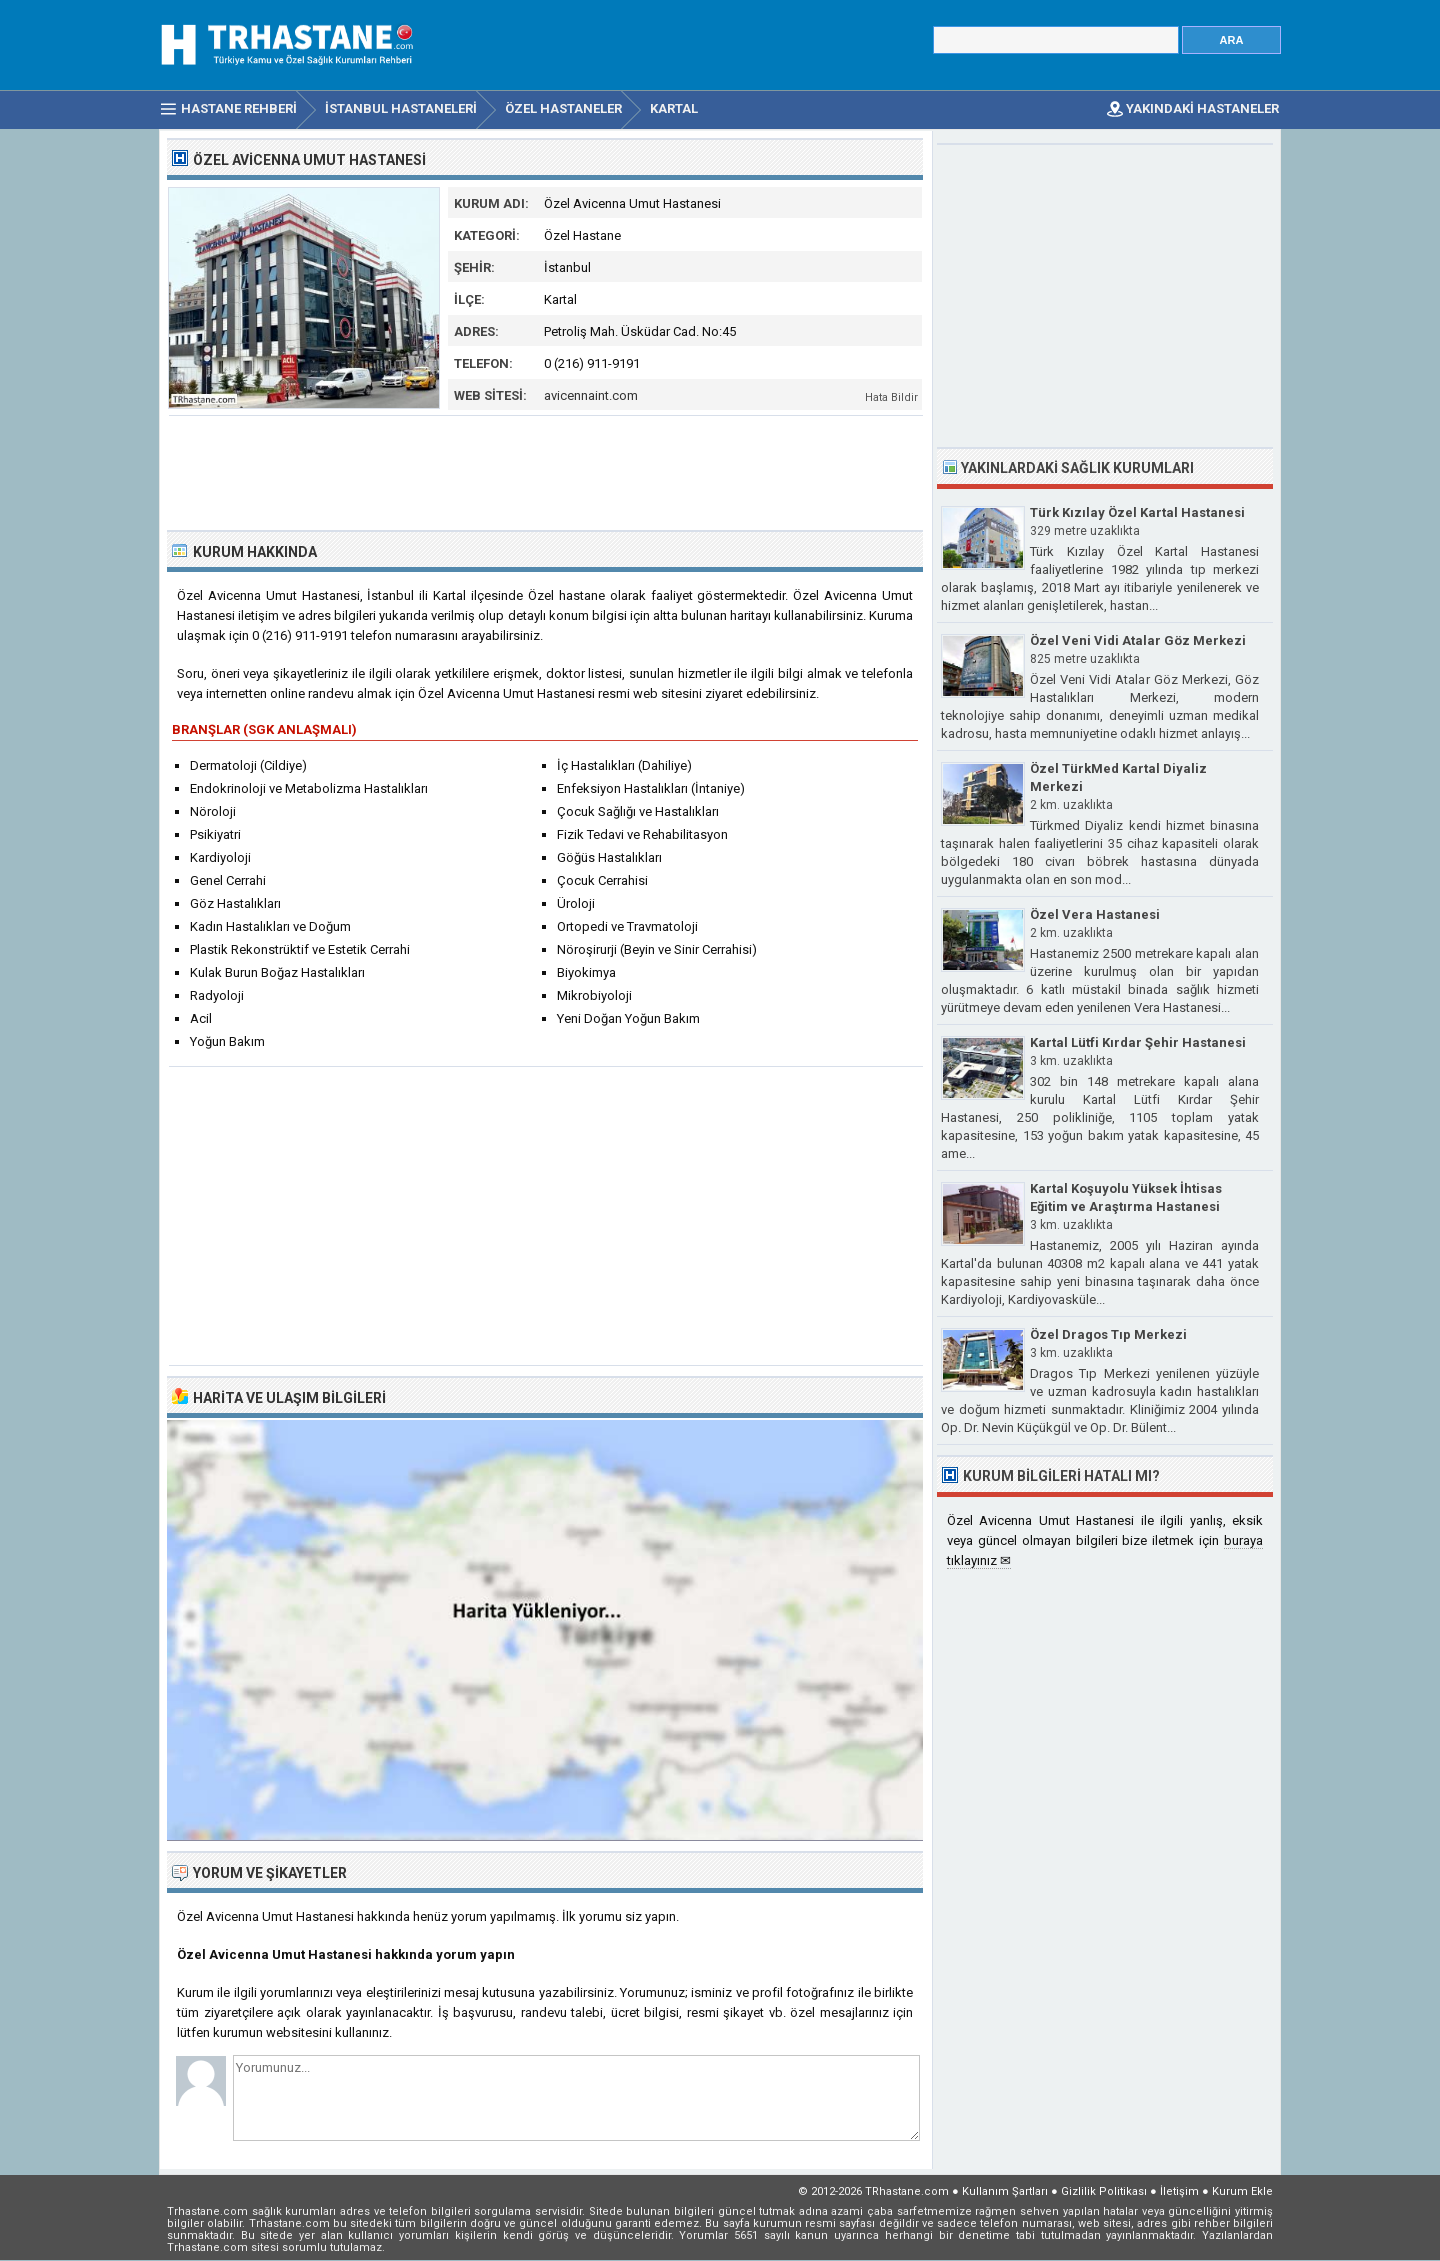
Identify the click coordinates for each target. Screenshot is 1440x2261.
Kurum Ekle (1242, 2191)
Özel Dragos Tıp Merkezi (1108, 1334)
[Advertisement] (546, 471)
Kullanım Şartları (1005, 2191)
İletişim (1179, 2191)
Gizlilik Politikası (1104, 2191)
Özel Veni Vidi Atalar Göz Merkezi (1138, 640)
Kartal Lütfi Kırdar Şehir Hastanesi (1138, 1042)
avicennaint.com (591, 395)
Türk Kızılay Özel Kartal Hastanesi (1137, 512)
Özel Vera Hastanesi (1095, 914)
